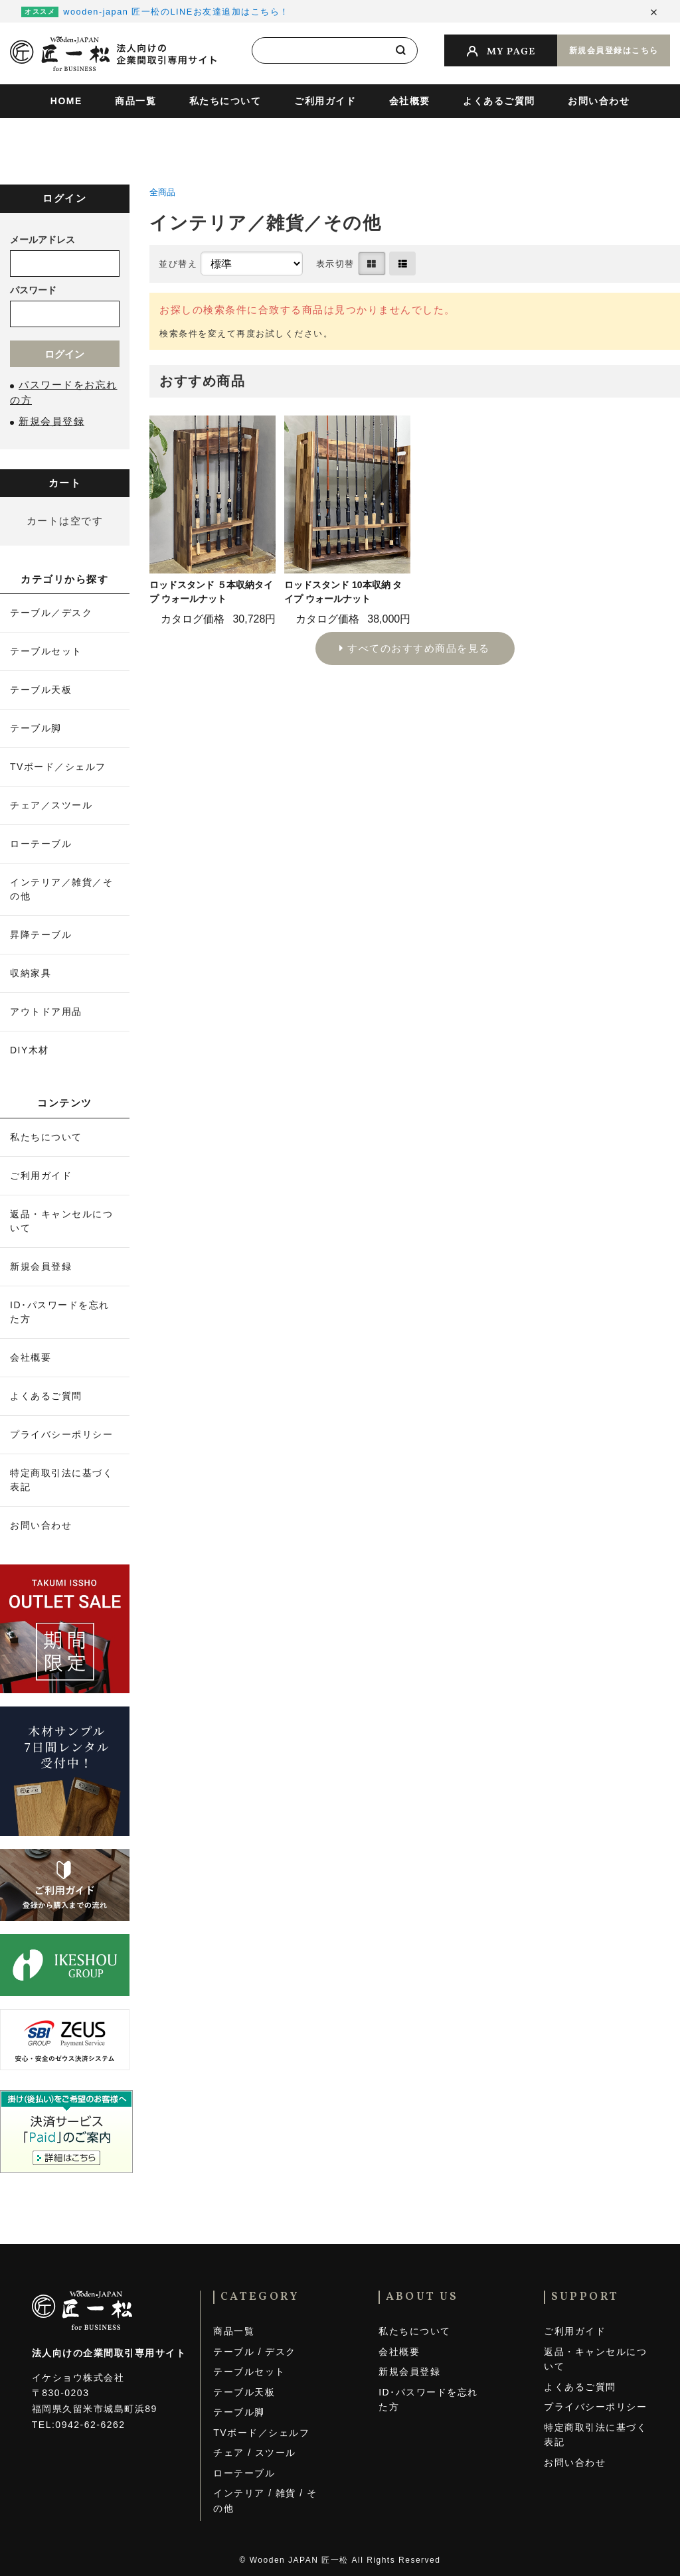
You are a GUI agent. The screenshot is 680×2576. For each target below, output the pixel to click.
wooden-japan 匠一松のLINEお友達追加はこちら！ (176, 12)
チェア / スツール (254, 2452)
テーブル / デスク (254, 2351)
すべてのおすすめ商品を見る (418, 648)
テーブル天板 (41, 689)
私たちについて (225, 101)
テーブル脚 (36, 728)
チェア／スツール (51, 805)
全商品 (162, 192)
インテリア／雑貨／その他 (61, 889)
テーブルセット (46, 651)
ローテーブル (41, 843)
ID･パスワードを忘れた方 (60, 1312)
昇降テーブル (41, 934)
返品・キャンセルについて (61, 1221)
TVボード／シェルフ (58, 766)
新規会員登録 (41, 1266)
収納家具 (30, 973)
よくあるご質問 (499, 101)
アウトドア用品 (46, 1011)
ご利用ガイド (325, 101)
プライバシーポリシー (61, 1434)
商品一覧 (135, 101)
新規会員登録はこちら (614, 50)
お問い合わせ (599, 101)
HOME (66, 101)
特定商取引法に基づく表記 (61, 1480)
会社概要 (409, 101)
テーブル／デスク (51, 612)
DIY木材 (29, 1050)
